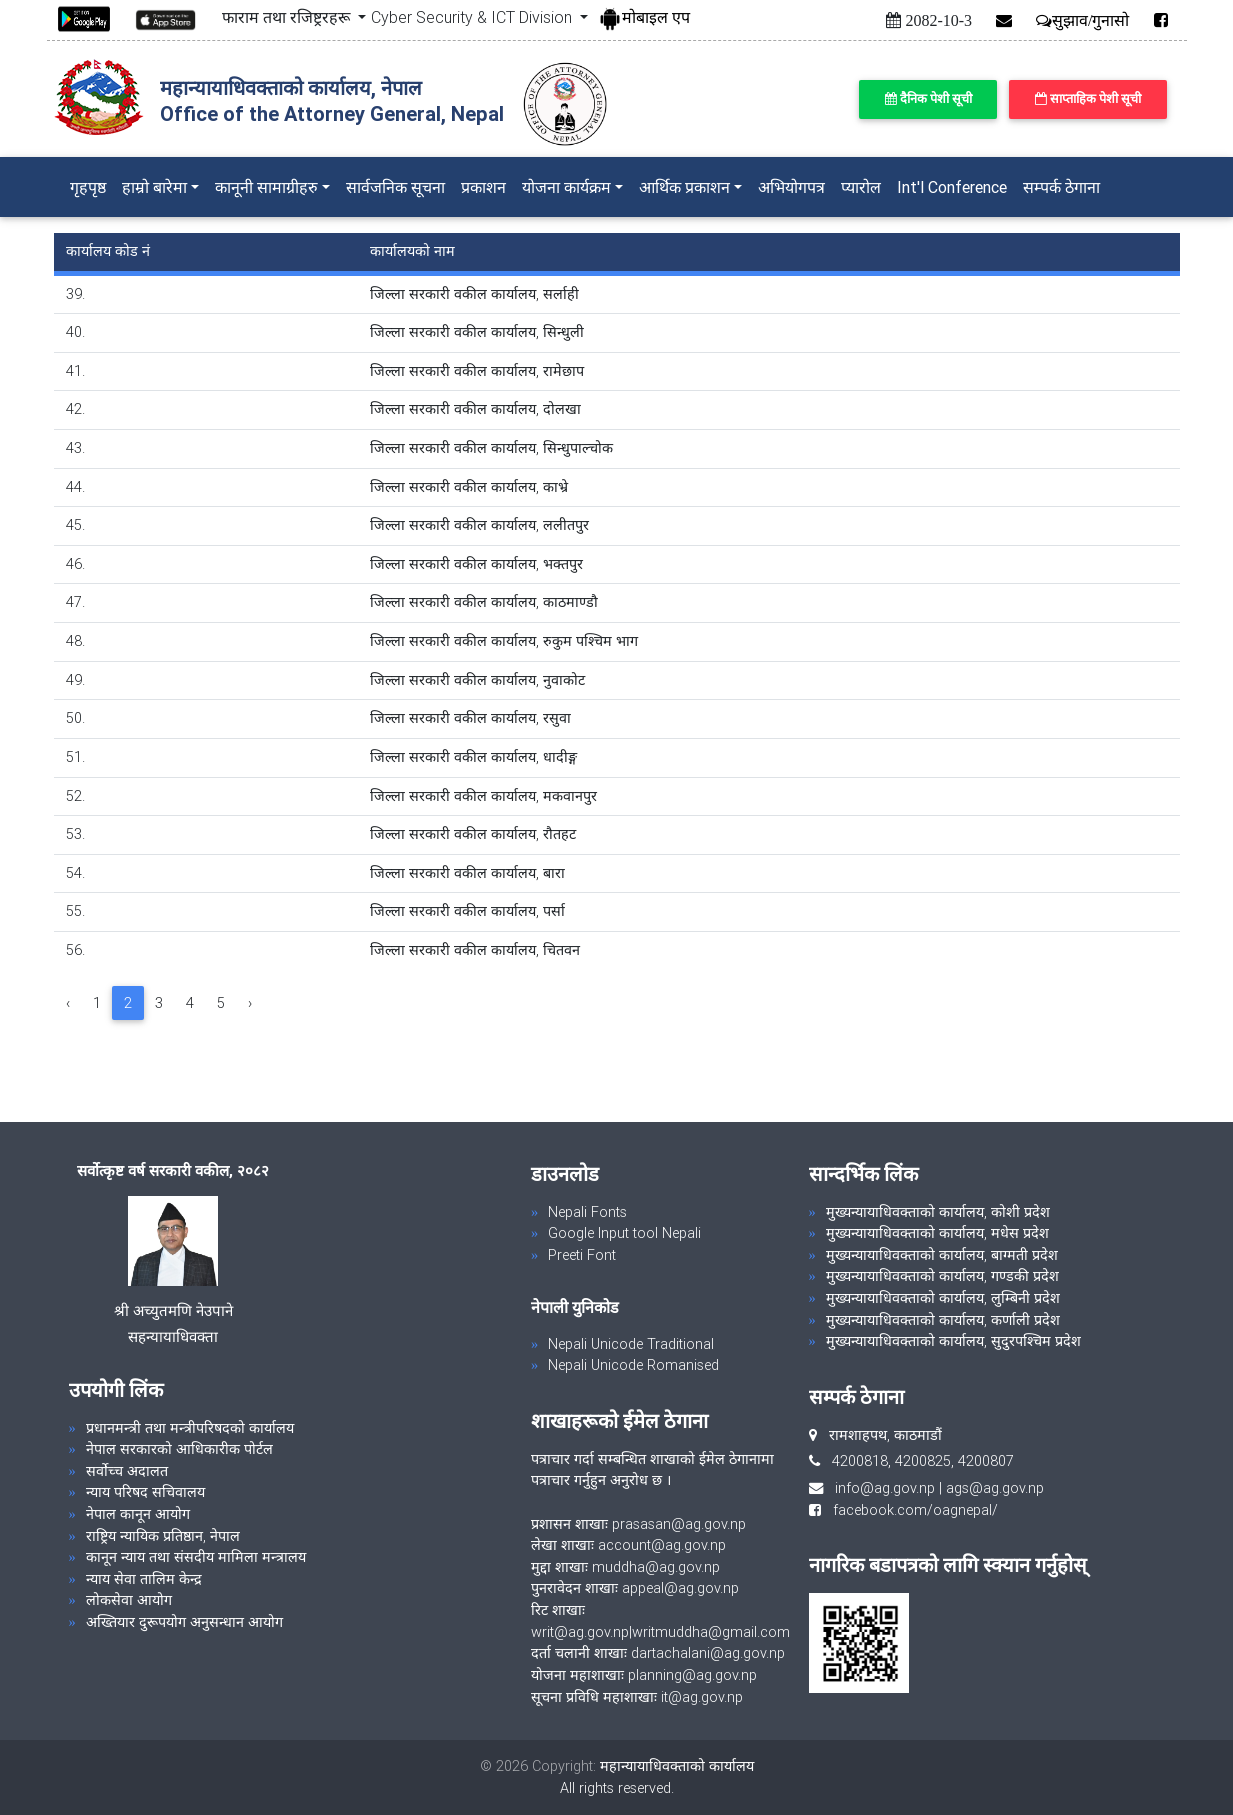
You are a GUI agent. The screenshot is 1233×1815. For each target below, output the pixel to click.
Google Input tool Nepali (624, 1233)
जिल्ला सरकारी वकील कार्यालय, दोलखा (475, 409)
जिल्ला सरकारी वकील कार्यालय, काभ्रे (469, 487)
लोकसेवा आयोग (129, 1600)
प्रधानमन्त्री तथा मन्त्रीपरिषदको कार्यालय (190, 1428)
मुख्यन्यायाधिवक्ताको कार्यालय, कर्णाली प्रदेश (943, 1320)
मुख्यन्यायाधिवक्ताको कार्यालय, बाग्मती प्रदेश (942, 1255)
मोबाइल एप (644, 17)
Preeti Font (582, 1255)
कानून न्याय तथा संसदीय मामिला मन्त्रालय (196, 1557)
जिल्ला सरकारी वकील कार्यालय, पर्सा (467, 911)
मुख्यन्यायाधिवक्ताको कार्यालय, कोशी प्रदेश (938, 1212)
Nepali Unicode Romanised (633, 1365)
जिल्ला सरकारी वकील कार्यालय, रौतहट (473, 834)
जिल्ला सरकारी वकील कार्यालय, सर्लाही (474, 294)
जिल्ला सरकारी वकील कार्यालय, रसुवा (470, 718)
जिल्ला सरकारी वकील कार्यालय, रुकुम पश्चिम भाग (504, 641)
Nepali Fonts (587, 1212)
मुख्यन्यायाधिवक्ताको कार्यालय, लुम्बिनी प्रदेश (943, 1298)
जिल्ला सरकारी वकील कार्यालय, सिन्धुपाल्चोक (491, 448)
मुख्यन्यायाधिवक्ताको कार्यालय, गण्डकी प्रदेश (942, 1276)
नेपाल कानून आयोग (138, 1514)
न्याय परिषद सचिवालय (145, 1492)
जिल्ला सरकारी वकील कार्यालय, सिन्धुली (477, 332)
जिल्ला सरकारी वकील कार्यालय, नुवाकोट (477, 680)
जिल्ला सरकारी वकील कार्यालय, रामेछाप (477, 371)
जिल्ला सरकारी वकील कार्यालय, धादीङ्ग (473, 757)
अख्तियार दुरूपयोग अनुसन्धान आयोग (184, 1622)
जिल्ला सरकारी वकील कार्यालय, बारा (467, 873)
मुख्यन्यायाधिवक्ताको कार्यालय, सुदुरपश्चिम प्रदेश (953, 1341)
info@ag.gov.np (885, 1488)
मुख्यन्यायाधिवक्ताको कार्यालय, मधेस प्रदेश (937, 1233)
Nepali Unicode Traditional (631, 1344)
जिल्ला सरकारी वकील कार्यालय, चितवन (475, 950)
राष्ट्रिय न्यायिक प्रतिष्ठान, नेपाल (163, 1536)
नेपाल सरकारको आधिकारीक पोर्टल (179, 1449)
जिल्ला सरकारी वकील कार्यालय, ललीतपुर (479, 525)
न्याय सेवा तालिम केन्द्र (144, 1579)
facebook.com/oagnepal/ (909, 1510)
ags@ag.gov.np (995, 1488)
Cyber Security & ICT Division (473, 17)
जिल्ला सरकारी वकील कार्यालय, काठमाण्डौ (484, 602)
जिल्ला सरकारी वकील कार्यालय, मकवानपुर (483, 796)
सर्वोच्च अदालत (127, 1471)
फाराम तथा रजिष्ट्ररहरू (288, 17)
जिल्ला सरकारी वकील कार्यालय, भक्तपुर (476, 564)
